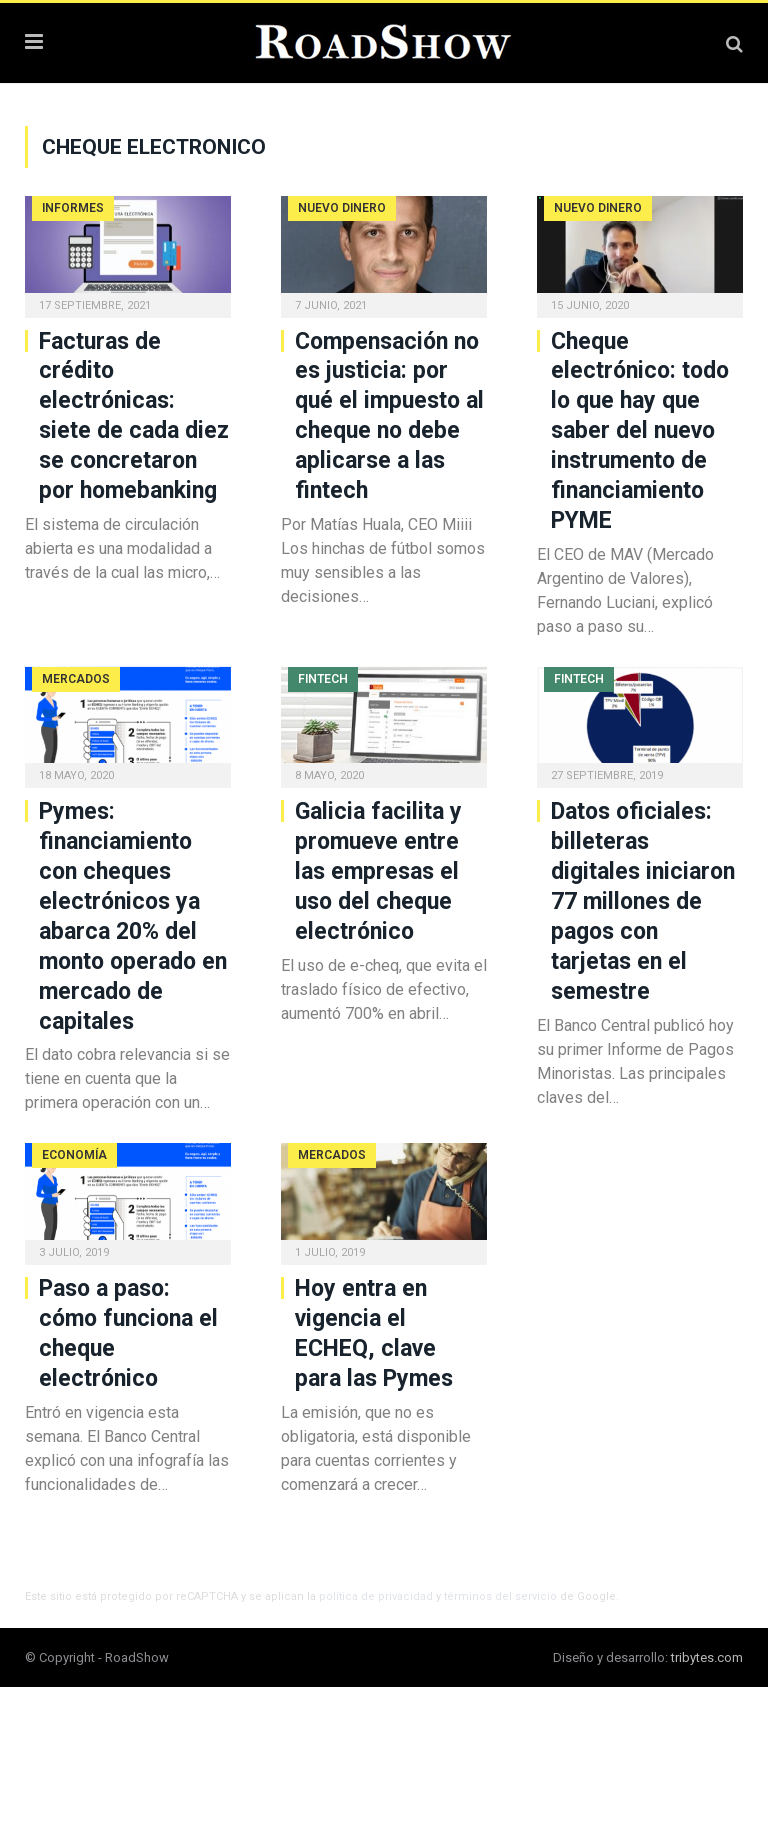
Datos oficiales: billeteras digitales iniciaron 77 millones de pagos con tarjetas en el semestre (643, 901)
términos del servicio (500, 1596)
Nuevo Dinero (342, 208)
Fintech (323, 679)
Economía (74, 1155)
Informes (73, 208)
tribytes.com (707, 1657)
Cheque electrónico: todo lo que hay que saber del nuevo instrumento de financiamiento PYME (640, 431)
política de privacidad (376, 1596)
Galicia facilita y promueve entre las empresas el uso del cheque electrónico (378, 871)
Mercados (76, 679)
